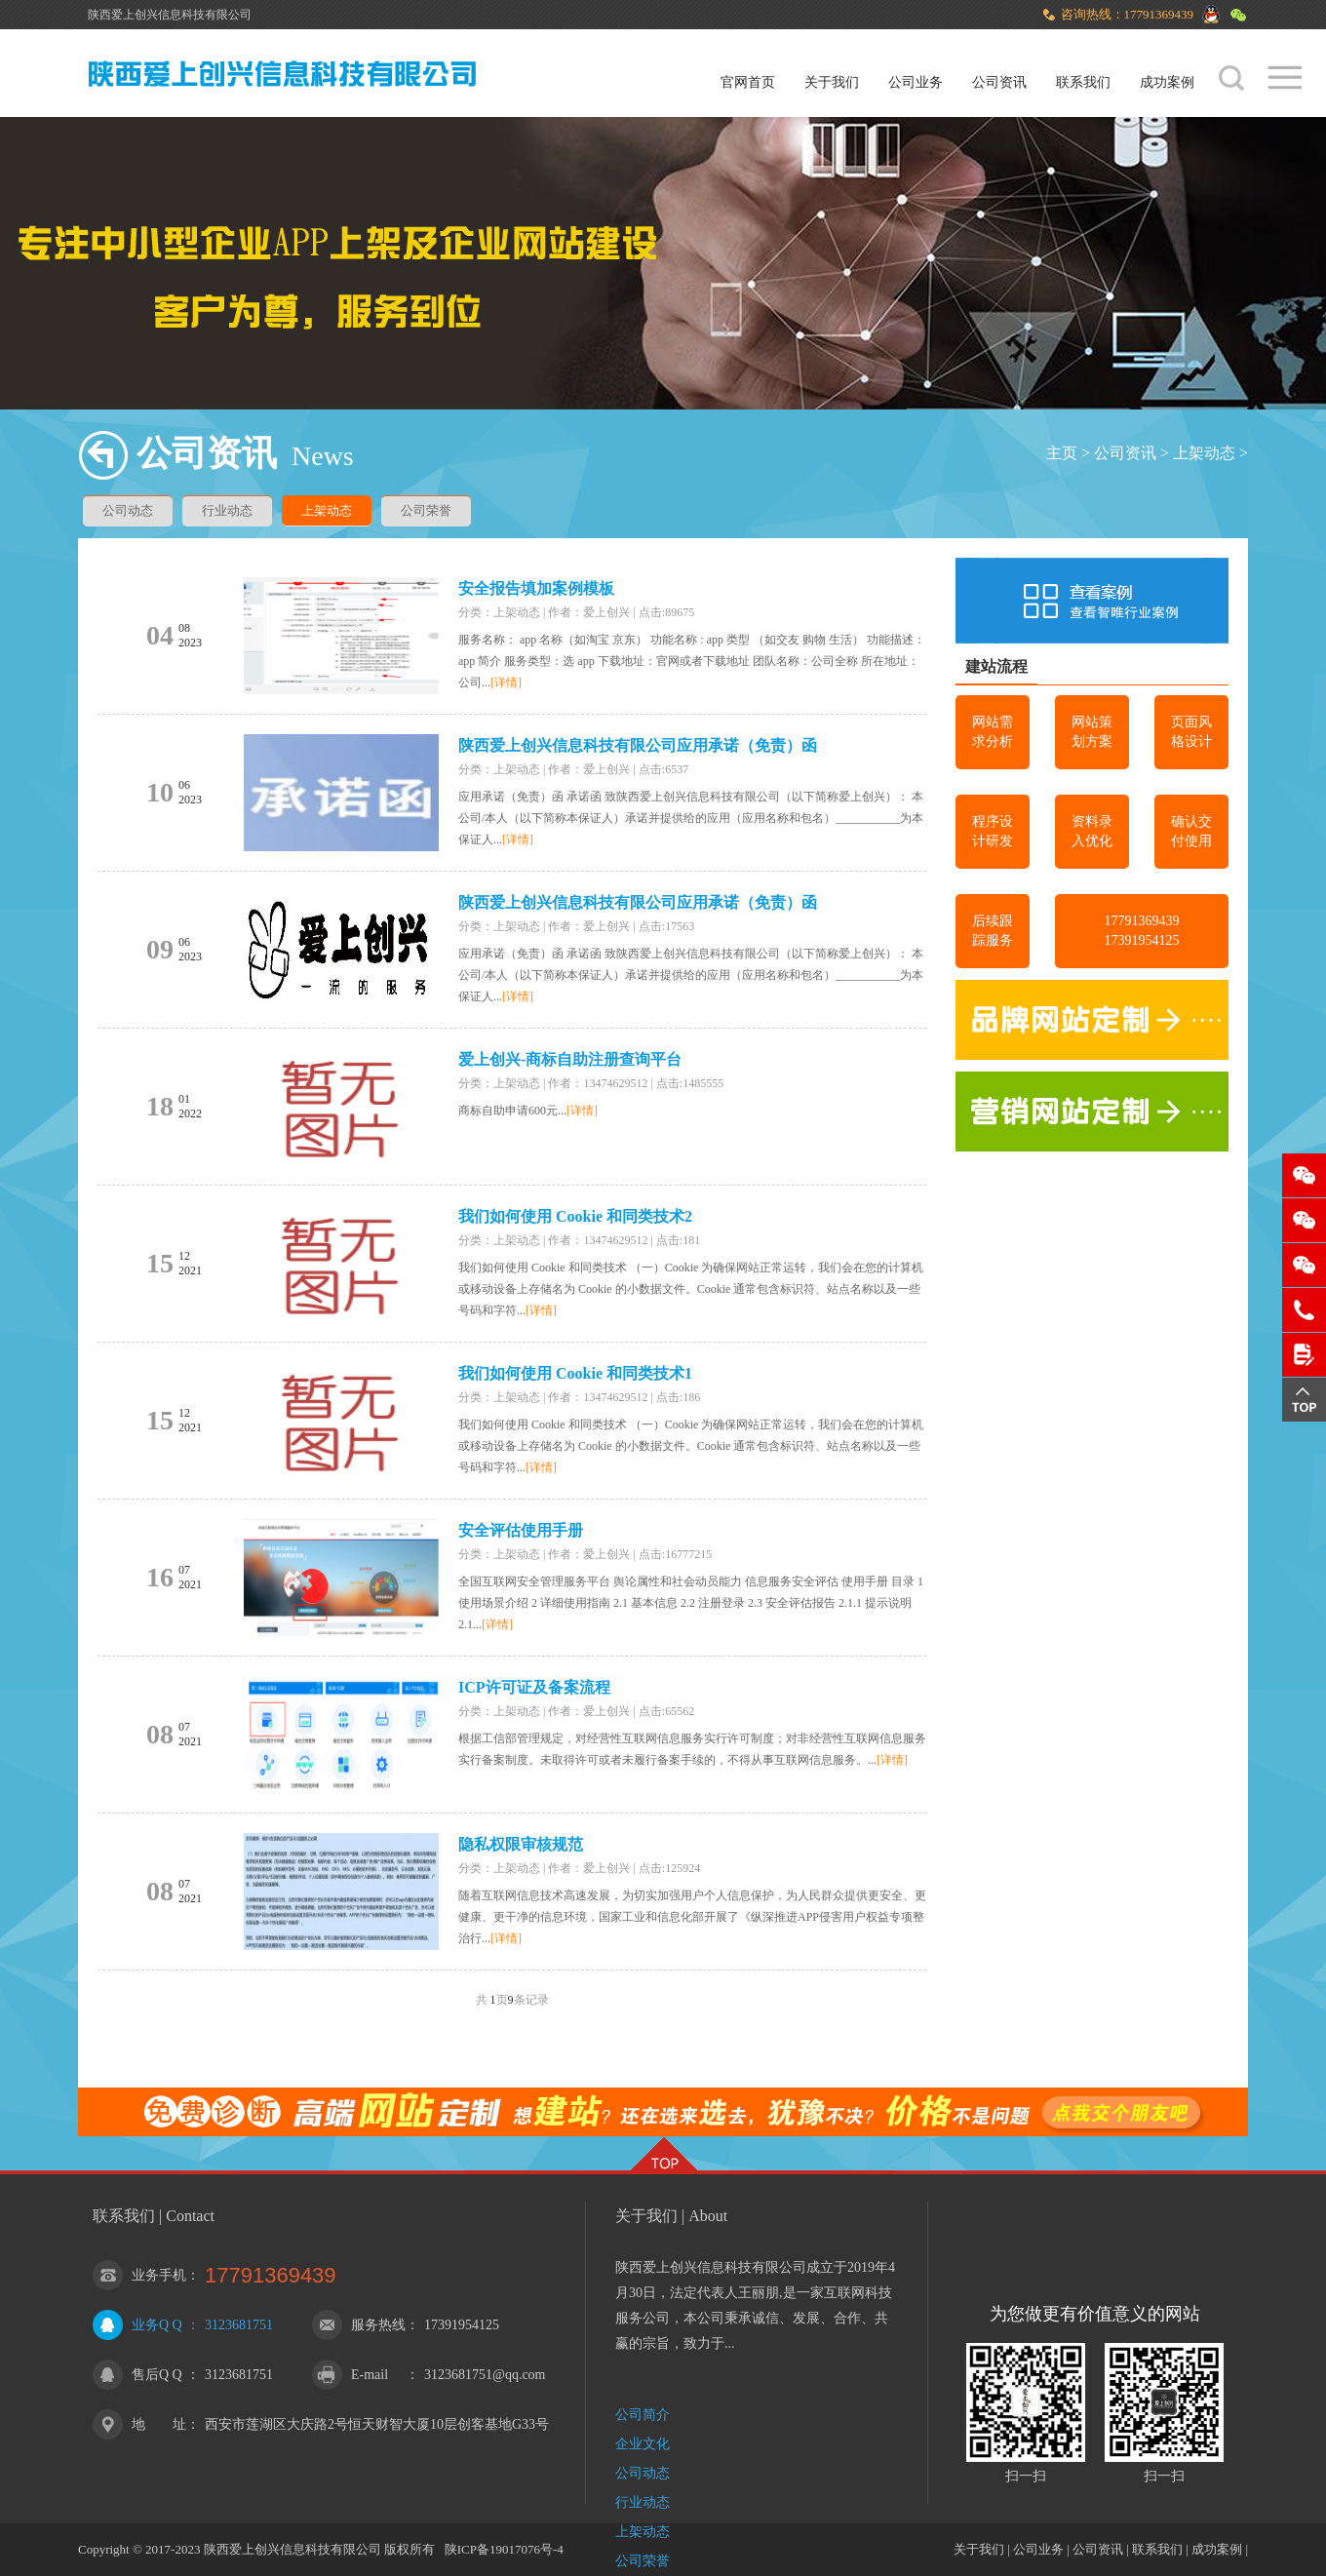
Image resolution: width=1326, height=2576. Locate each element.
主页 (1061, 453)
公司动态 (127, 510)
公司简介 (642, 2414)
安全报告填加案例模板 (536, 588)
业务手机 (159, 2275)
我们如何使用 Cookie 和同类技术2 (575, 1216)
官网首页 (748, 82)
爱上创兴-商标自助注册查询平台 (570, 1059)
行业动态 (227, 510)
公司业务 (915, 82)
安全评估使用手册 (520, 1530)
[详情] (506, 682)
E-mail (369, 2374)
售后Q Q (157, 2374)
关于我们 (831, 82)
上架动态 (1204, 453)
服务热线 (378, 2325)
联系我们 (1083, 82)
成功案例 (1167, 82)
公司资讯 (999, 82)
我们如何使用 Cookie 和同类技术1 (575, 1373)
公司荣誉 (426, 510)
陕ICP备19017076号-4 (504, 2549)
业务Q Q (157, 2325)
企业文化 (642, 2444)
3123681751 (239, 2325)
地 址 (159, 2424)
